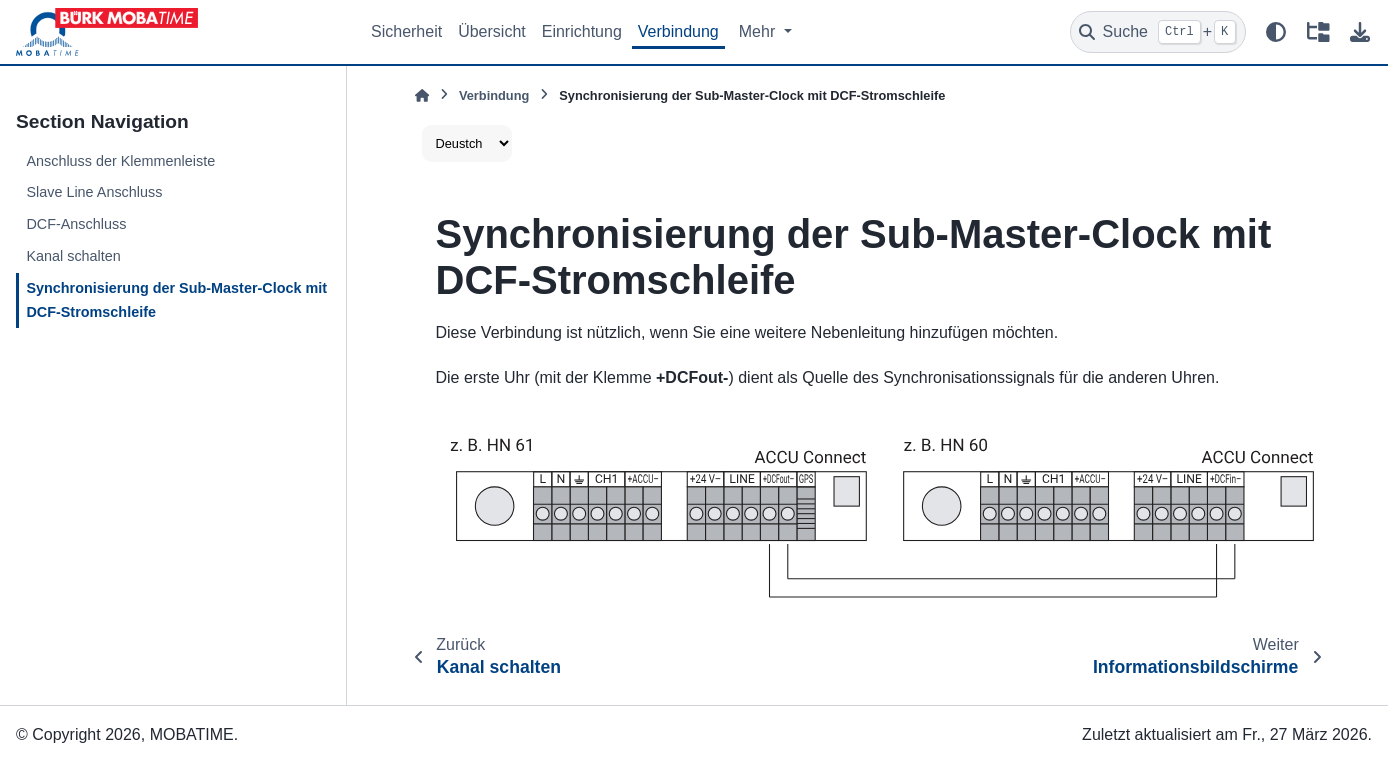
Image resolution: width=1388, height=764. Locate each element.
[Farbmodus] (1276, 32)
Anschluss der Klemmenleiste (120, 161)
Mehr (759, 31)
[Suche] (1158, 32)
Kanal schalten (73, 256)
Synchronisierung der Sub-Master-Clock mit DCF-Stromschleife (176, 300)
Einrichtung (582, 31)
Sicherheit (406, 31)
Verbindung (678, 31)
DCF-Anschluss (76, 224)
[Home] (422, 95)
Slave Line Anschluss (94, 192)
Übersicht (492, 31)
